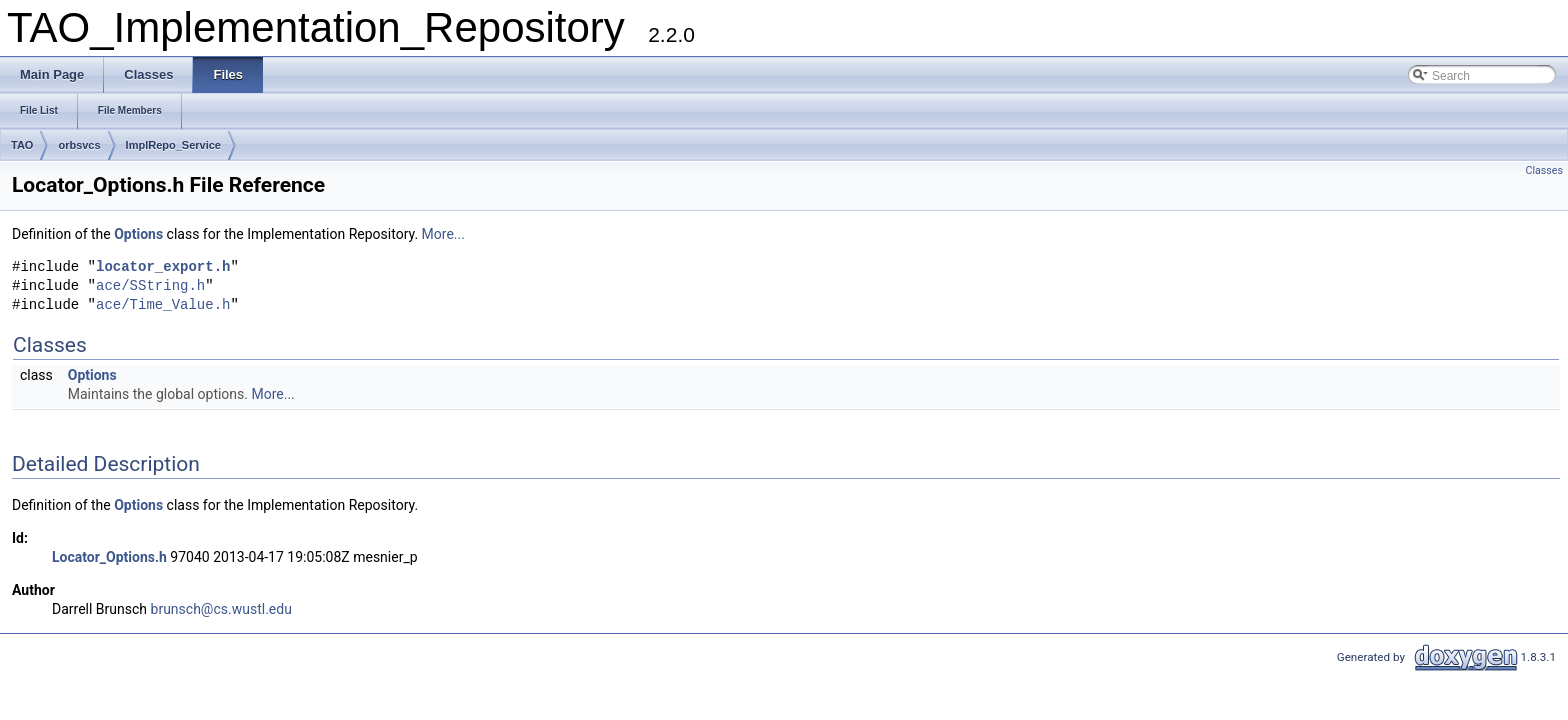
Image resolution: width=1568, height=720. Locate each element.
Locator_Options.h (109, 557)
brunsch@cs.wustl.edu (221, 609)
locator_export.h (163, 267)
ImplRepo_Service (173, 145)
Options (138, 234)
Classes (1544, 170)
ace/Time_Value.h (163, 305)
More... (443, 234)
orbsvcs (79, 145)
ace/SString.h (150, 286)
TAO (22, 145)
